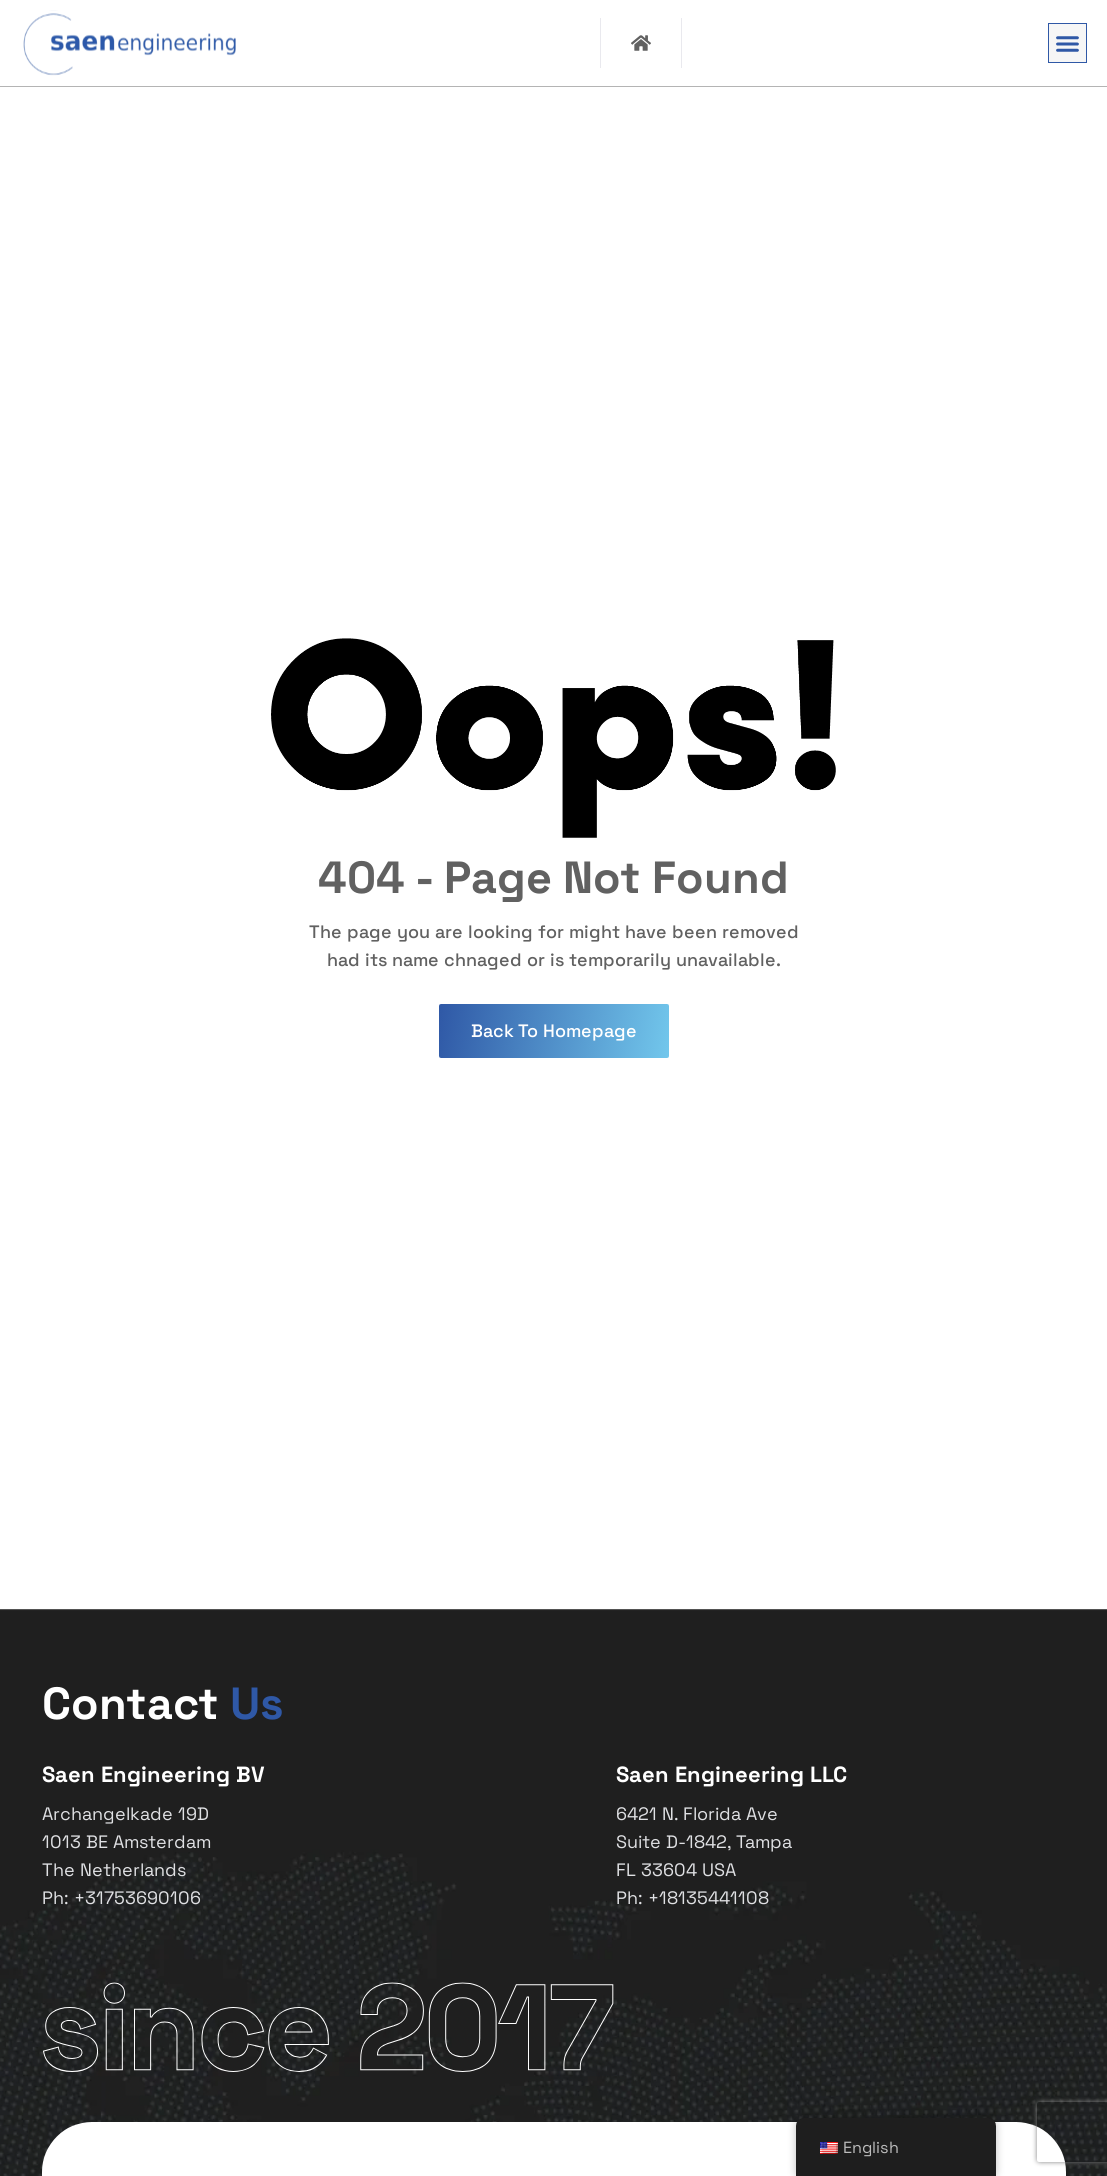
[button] (1068, 43)
